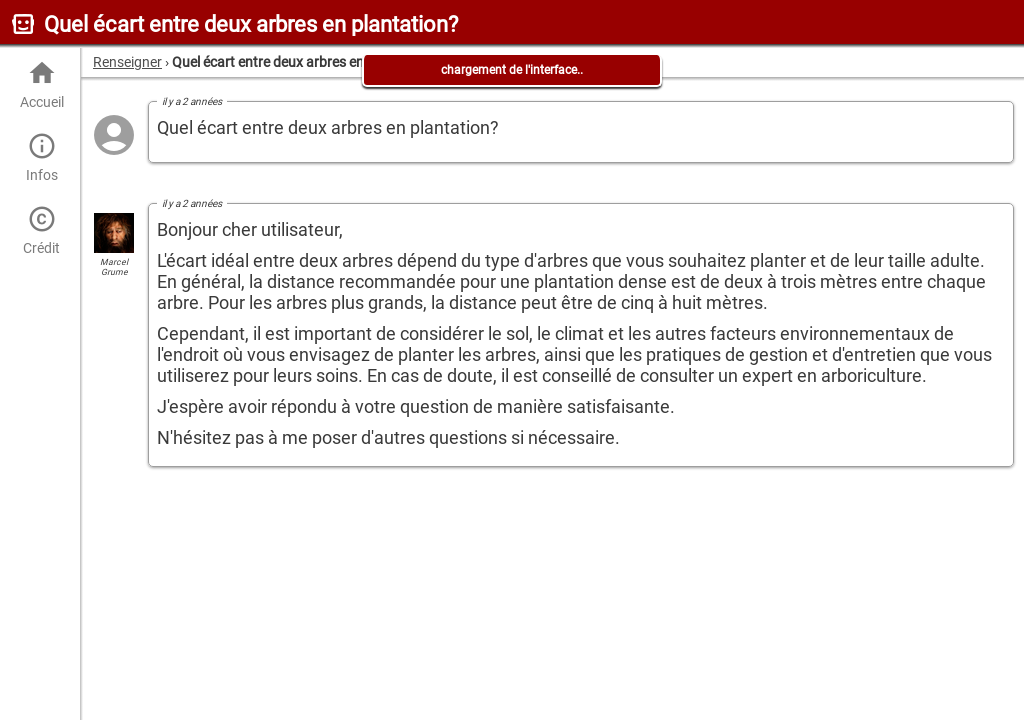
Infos (41, 157)
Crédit (41, 230)
